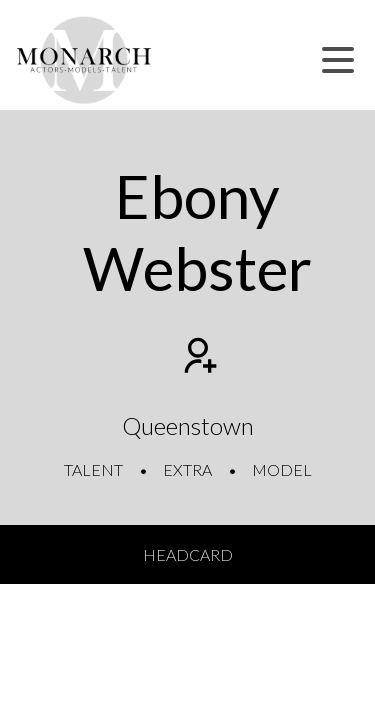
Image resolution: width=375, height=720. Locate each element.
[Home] (84, 60)
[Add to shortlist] (198, 358)
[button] (338, 60)
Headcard (188, 554)
